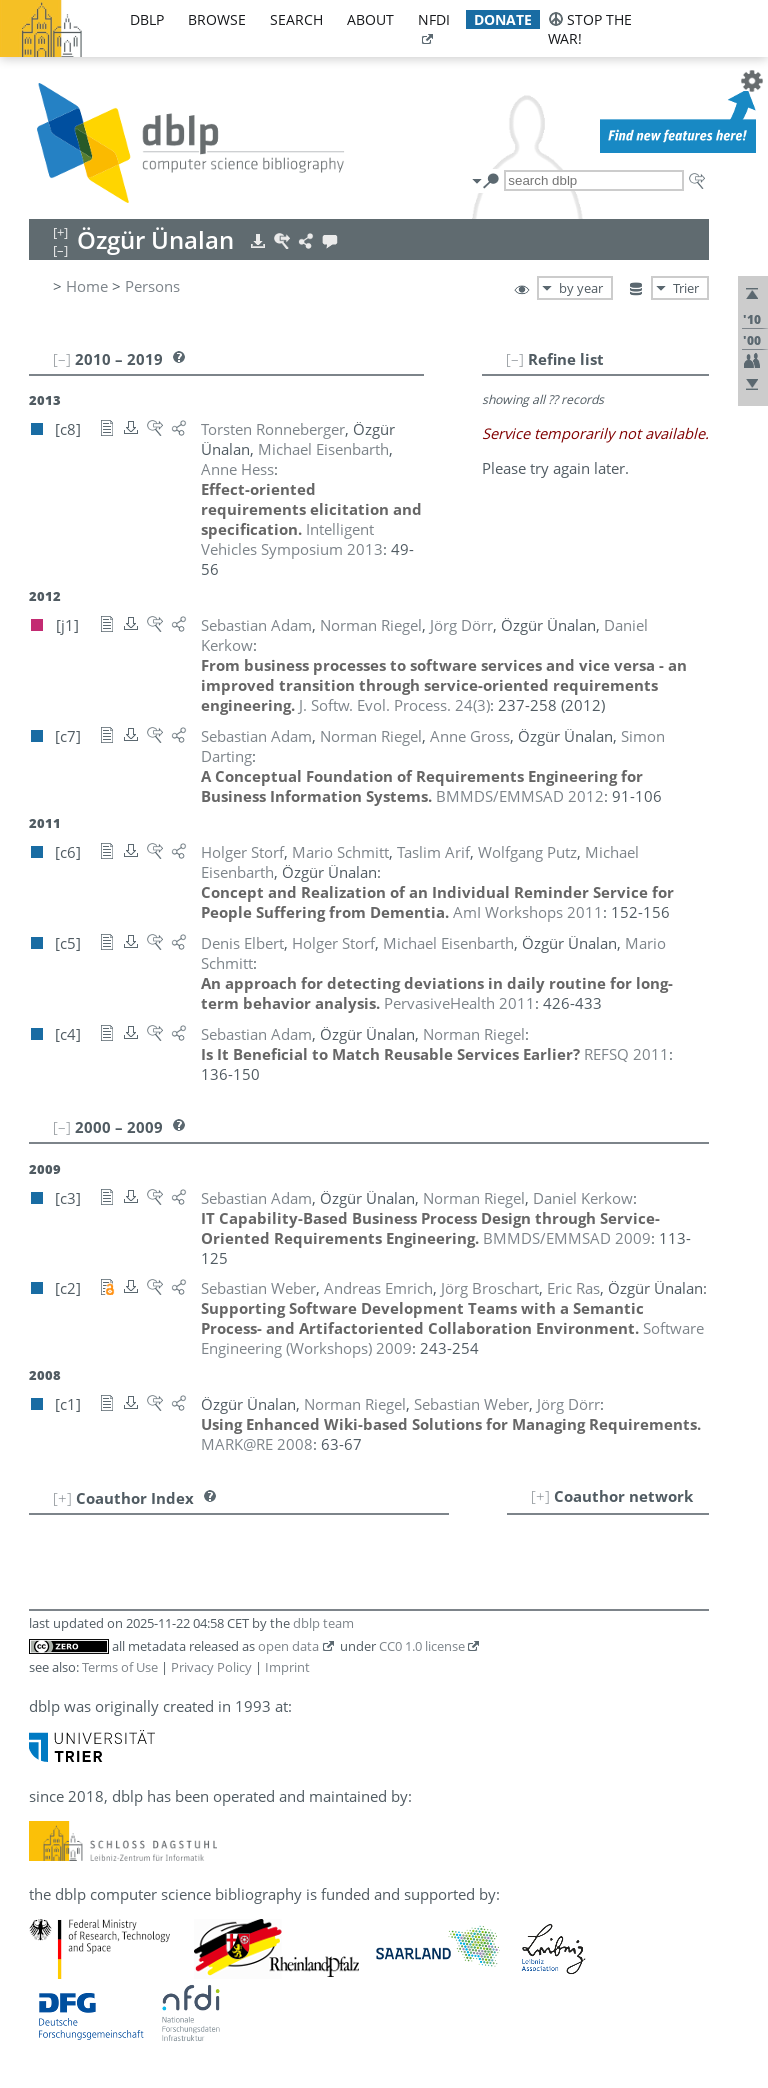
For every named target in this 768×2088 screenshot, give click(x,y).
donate (503, 19)
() (394, 705)
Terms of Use (120, 1667)
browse (217, 19)
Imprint (287, 1667)
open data (288, 1646)
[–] (515, 359)
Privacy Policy (211, 1667)
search (296, 19)
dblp (147, 19)
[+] (540, 1496)
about (370, 19)
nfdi (434, 19)
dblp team (323, 1623)
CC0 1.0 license (422, 1646)
